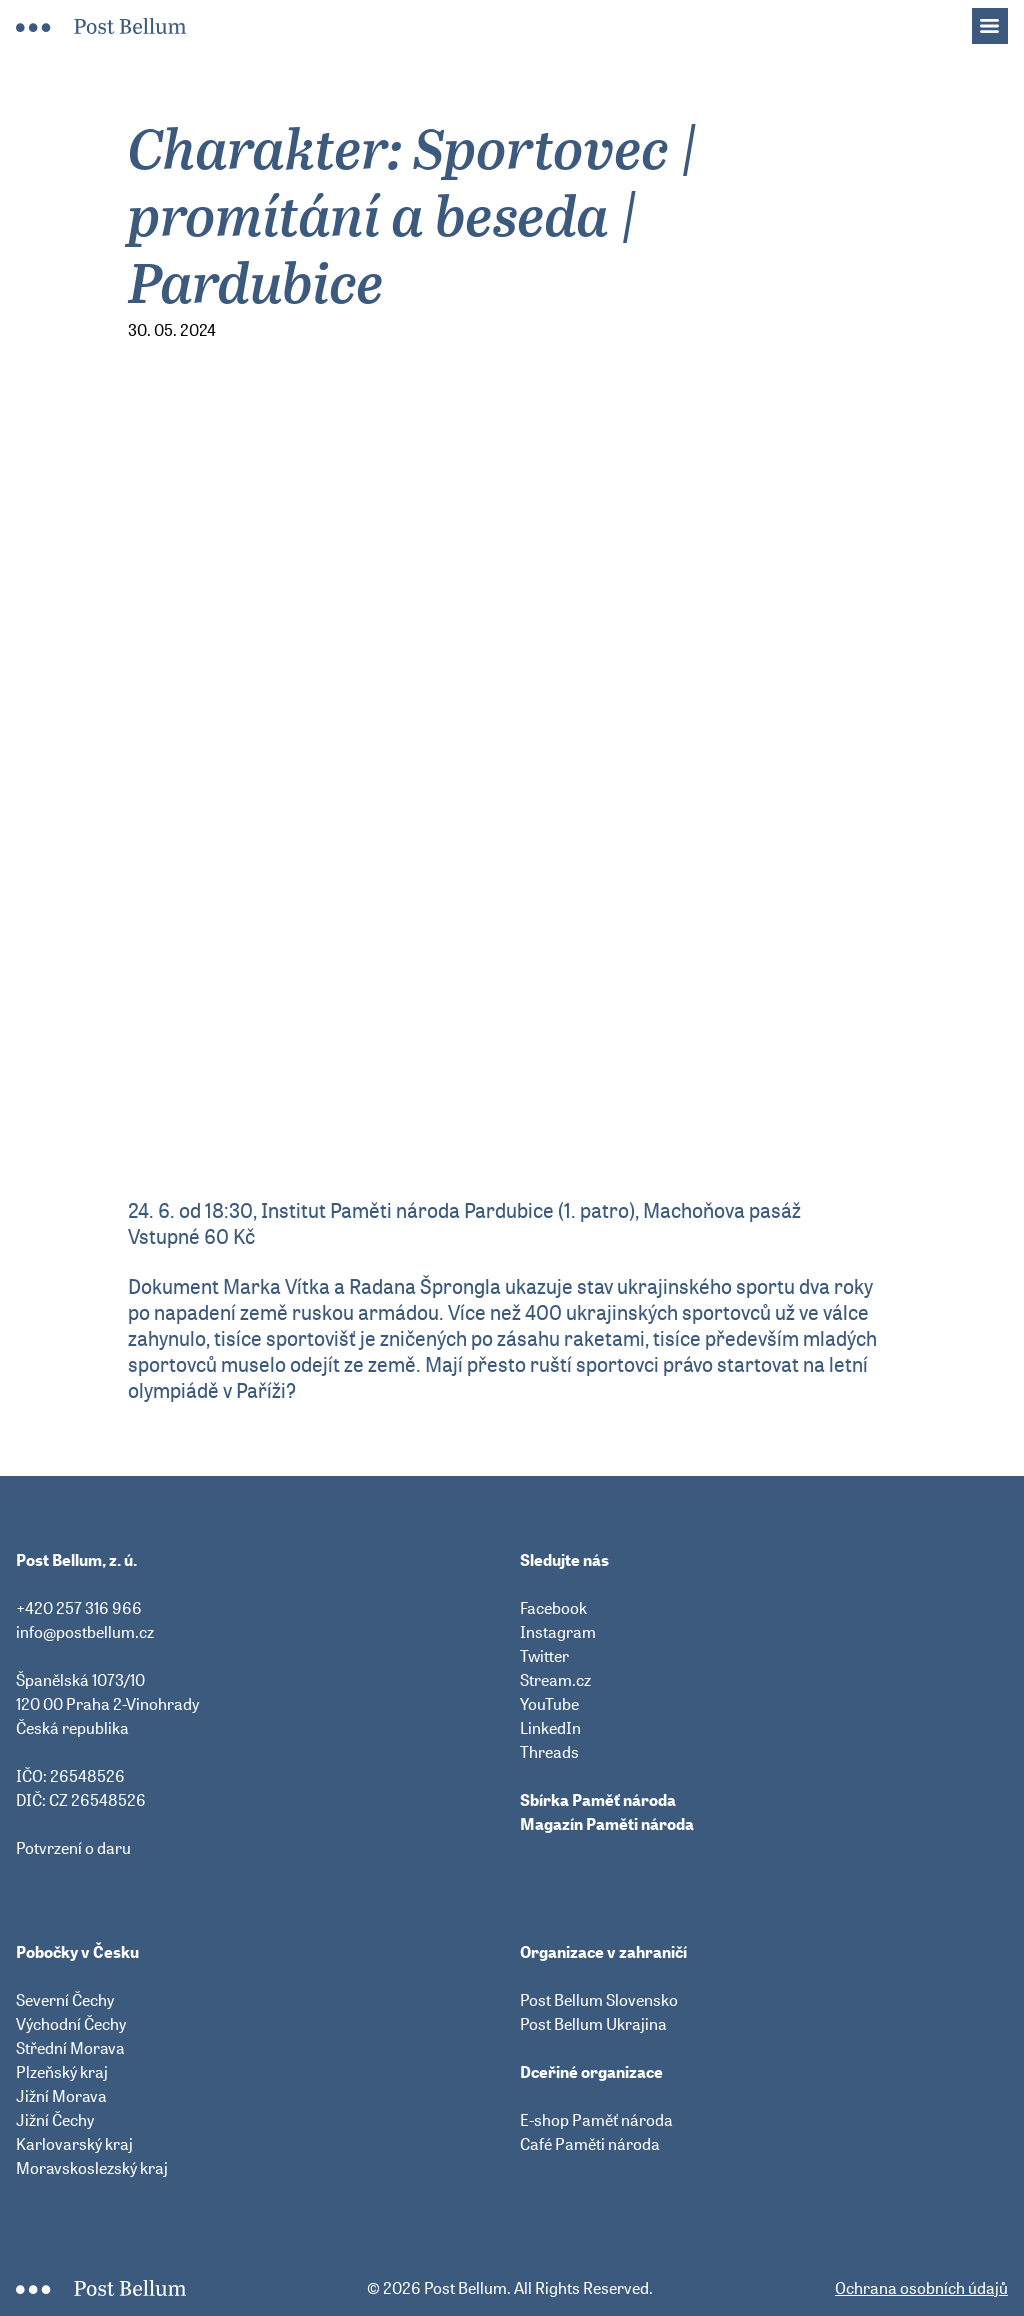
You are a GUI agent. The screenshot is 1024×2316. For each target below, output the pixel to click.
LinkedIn (550, 1728)
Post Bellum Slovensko (599, 2000)
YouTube (549, 1704)
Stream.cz (555, 1680)
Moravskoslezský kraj (92, 2168)
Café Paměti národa (590, 2144)
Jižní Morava (61, 2096)
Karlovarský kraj (74, 2144)
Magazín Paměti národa (607, 1824)
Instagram (558, 1632)
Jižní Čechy (55, 2120)
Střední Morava (70, 2048)
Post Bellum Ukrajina (593, 2024)
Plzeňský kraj (62, 2072)
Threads (549, 1752)
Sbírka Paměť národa (598, 1800)
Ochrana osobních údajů (921, 2288)
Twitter (544, 1656)
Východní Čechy (71, 2024)
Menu (1000, 20)
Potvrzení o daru (73, 1848)
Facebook (553, 1608)
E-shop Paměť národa (596, 2120)
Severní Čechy (65, 2000)
